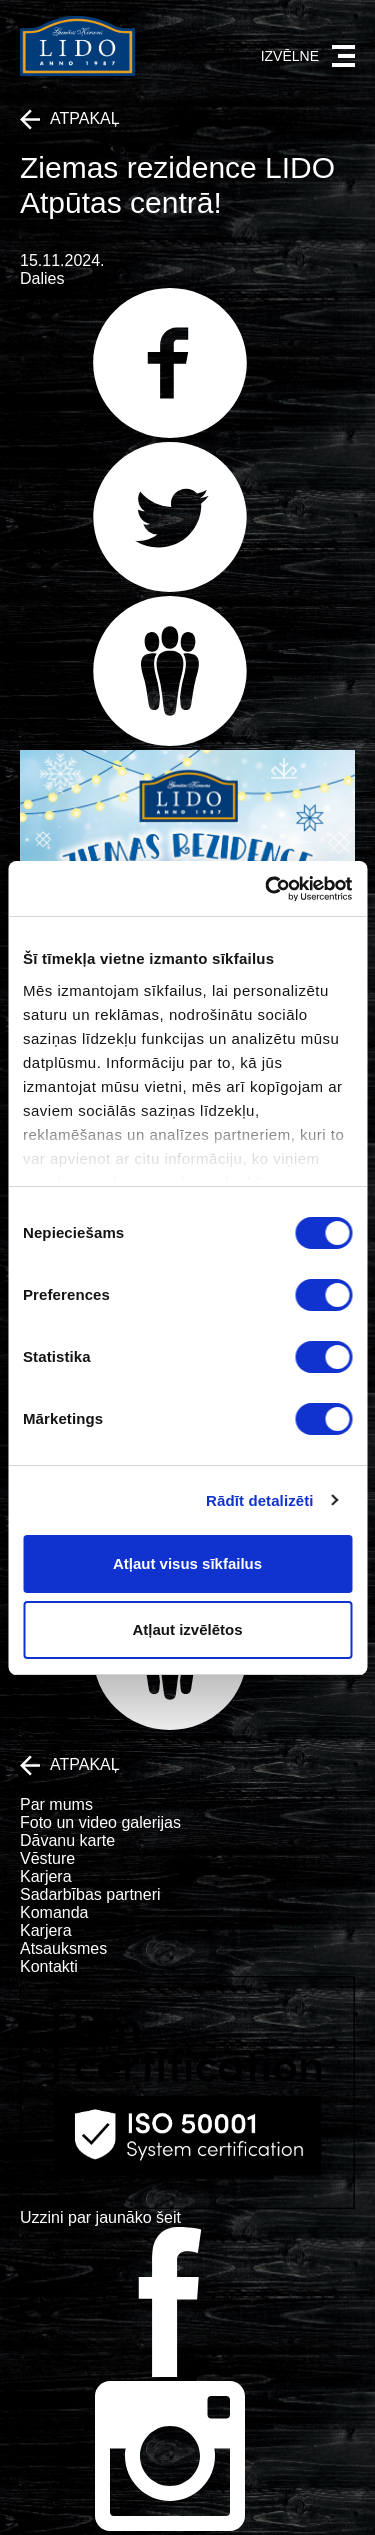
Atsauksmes (63, 1948)
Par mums (56, 1804)
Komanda (54, 1912)
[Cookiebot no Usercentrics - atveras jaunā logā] (267, 889)
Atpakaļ (70, 119)
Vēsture (47, 1858)
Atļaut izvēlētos (187, 1629)
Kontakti (49, 1966)
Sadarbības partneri (90, 1894)
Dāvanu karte (67, 1840)
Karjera (46, 1876)
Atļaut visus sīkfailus (187, 1563)
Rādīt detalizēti (259, 1500)
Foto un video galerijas (100, 1822)
